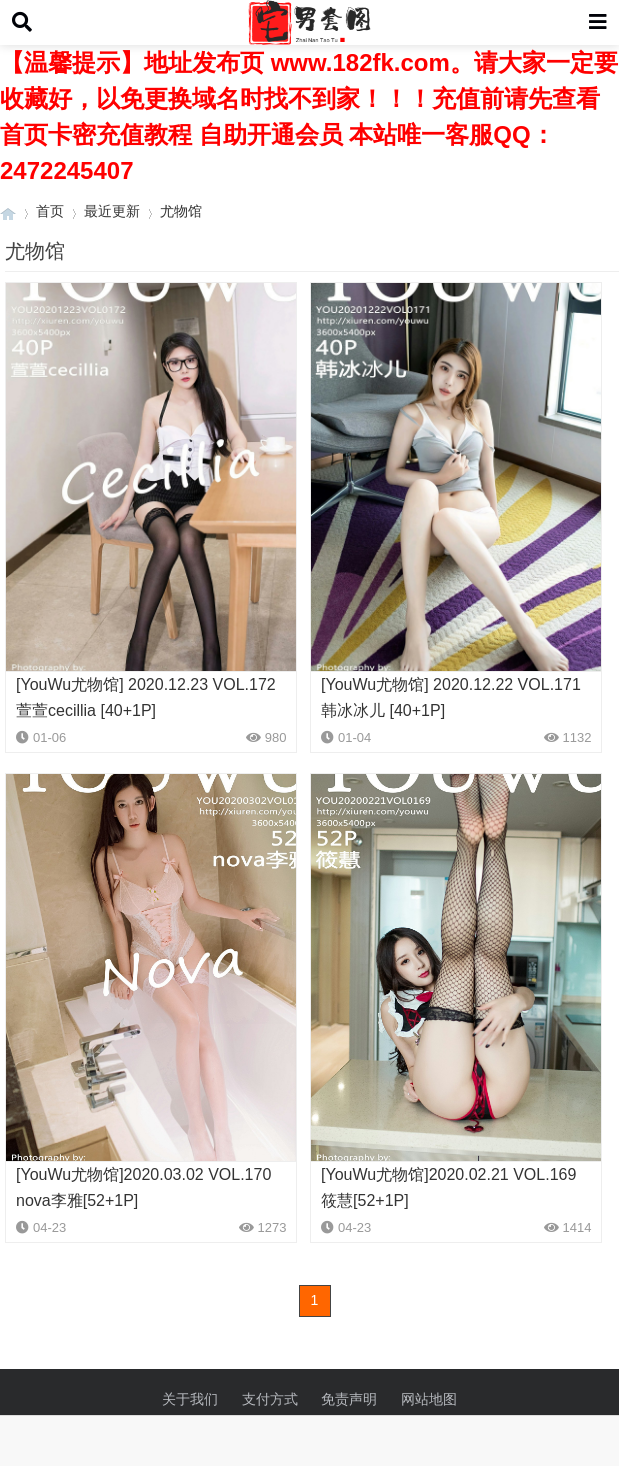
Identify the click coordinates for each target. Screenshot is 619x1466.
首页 (50, 211)
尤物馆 (181, 211)
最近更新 (112, 211)
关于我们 (190, 1399)
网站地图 (429, 1399)
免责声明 (349, 1399)
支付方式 (270, 1399)
